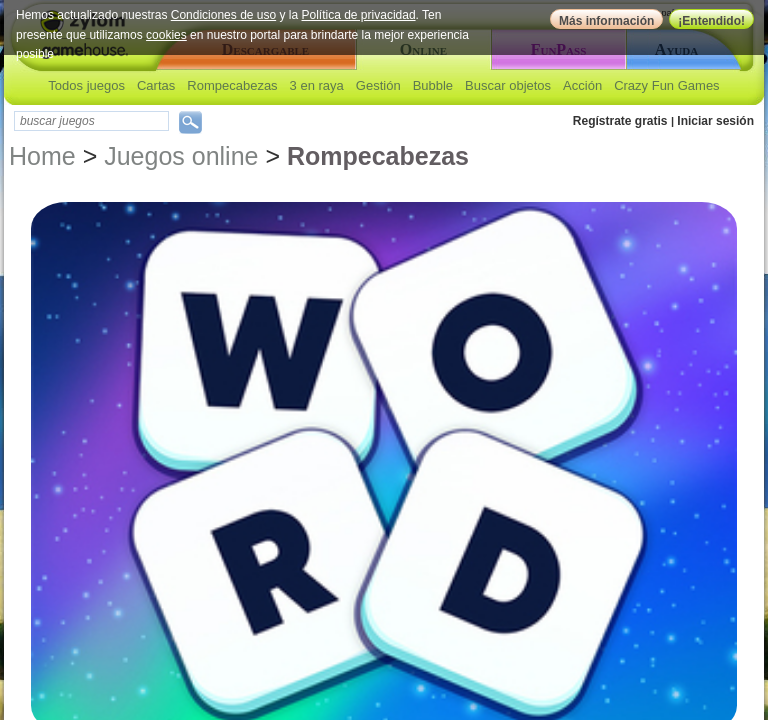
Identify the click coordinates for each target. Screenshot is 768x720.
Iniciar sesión (715, 121)
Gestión (378, 85)
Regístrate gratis (620, 121)
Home (42, 156)
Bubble (433, 85)
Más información (606, 21)
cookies (166, 35)
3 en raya (317, 85)
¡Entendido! (711, 21)
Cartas (156, 85)
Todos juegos (86, 85)
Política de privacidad (359, 15)
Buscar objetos (508, 85)
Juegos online (181, 156)
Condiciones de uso (223, 15)
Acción (582, 85)
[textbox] (91, 121)
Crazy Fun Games (666, 85)
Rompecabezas (232, 85)
